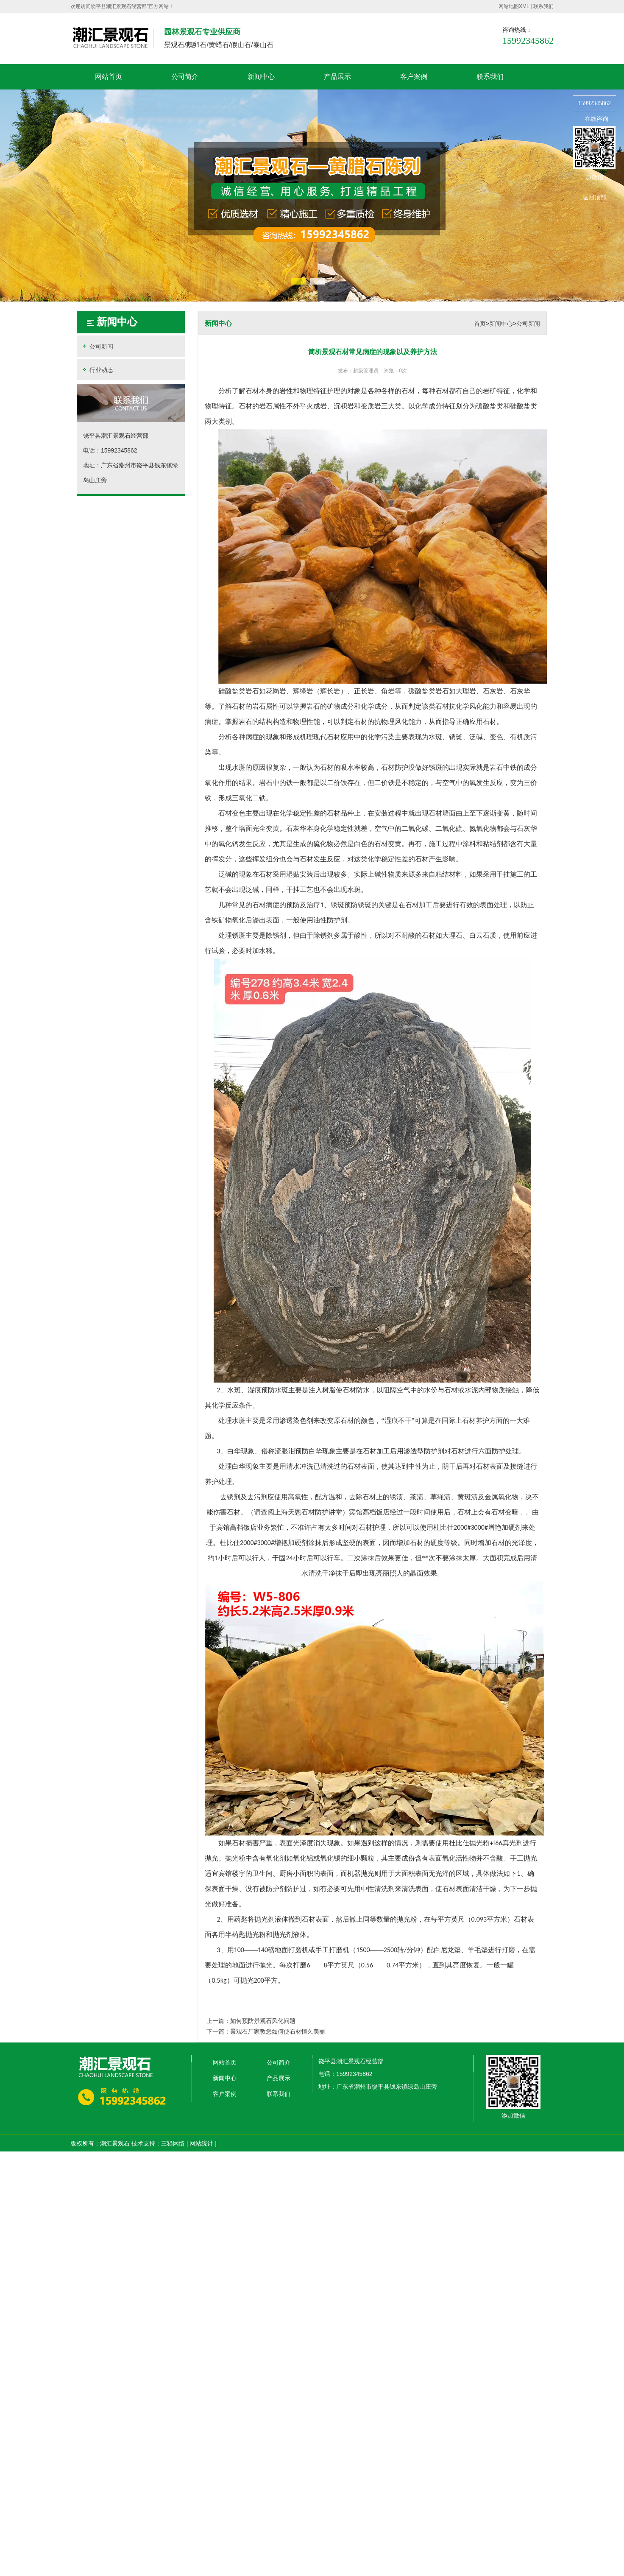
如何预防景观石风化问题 (262, 2020)
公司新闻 (97, 346)
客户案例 (413, 76)
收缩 (562, 134)
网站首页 (108, 76)
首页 (480, 323)
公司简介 (184, 76)
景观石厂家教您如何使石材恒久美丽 (277, 2031)
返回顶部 (594, 197)
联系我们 (543, 6)
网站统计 (201, 2143)
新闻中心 (261, 76)
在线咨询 (596, 118)
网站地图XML (514, 6)
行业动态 (97, 369)
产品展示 (337, 76)
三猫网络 (173, 2143)
